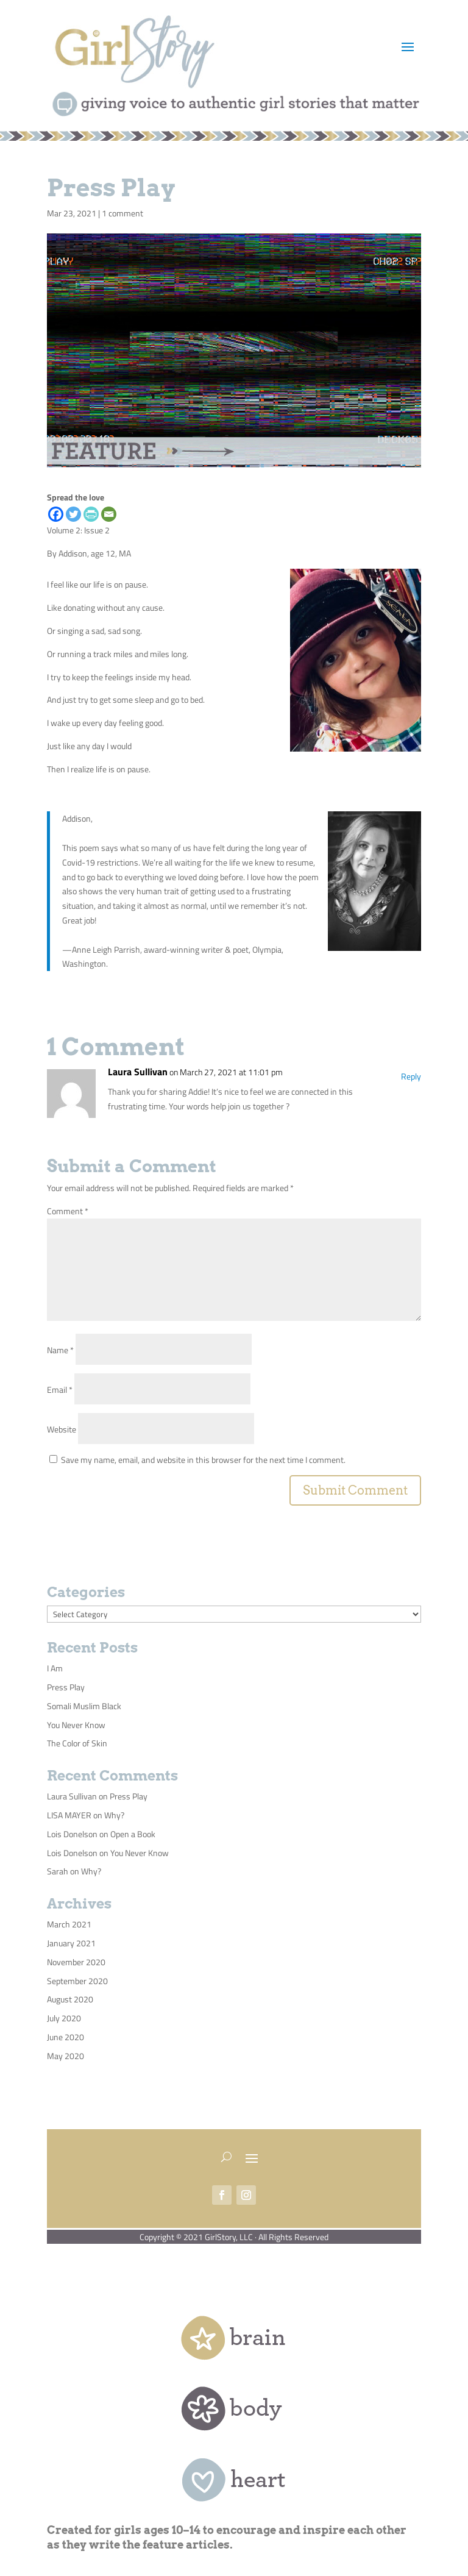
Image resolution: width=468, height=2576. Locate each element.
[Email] (108, 514)
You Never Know (76, 1724)
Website (61, 1429)
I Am (55, 1668)
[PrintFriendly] (91, 514)
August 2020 (70, 1999)
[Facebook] (55, 514)
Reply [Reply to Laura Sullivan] (411, 1076)
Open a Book (132, 1833)
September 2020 (77, 1980)
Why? (114, 1815)
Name (60, 1349)
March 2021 (69, 1924)
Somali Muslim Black (84, 1705)
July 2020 (64, 2018)
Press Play (66, 1687)
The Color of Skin (77, 1743)
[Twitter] (73, 514)
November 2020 (76, 1961)
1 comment (122, 213)
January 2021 (71, 1943)
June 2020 (65, 2036)
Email (60, 1389)
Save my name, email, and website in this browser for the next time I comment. (203, 1459)
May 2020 (65, 2055)
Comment (67, 1210)
